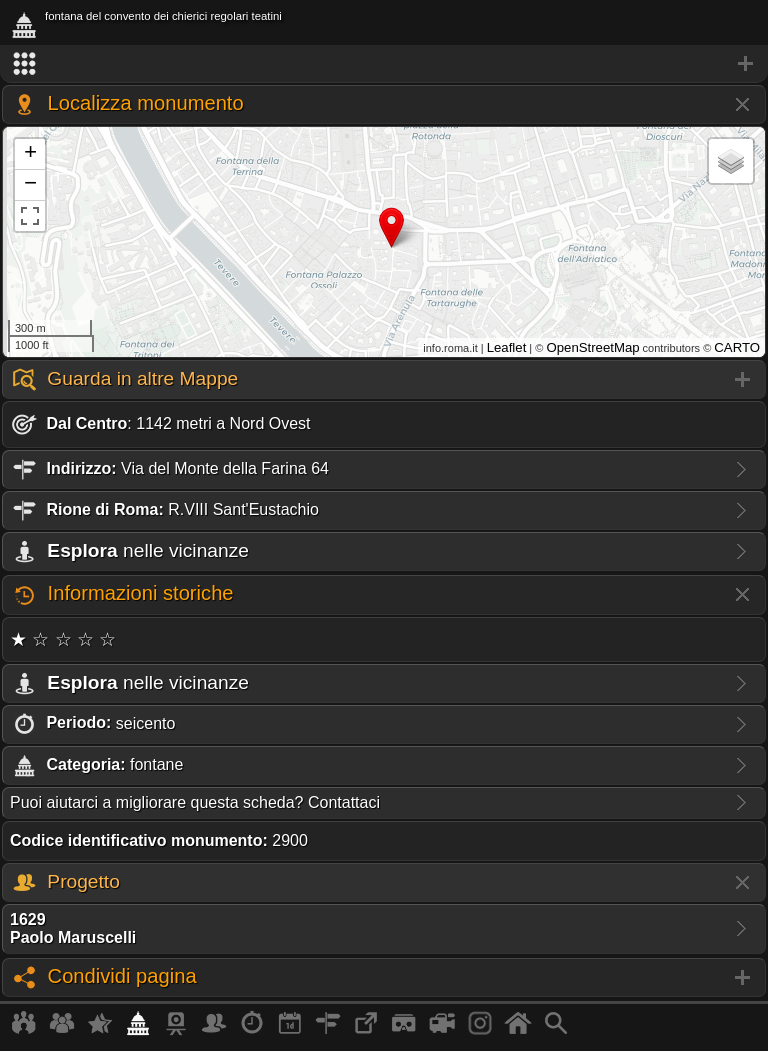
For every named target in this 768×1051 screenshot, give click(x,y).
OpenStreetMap (592, 347)
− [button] (30, 185)
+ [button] (30, 154)
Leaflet (507, 347)
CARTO (737, 347)
